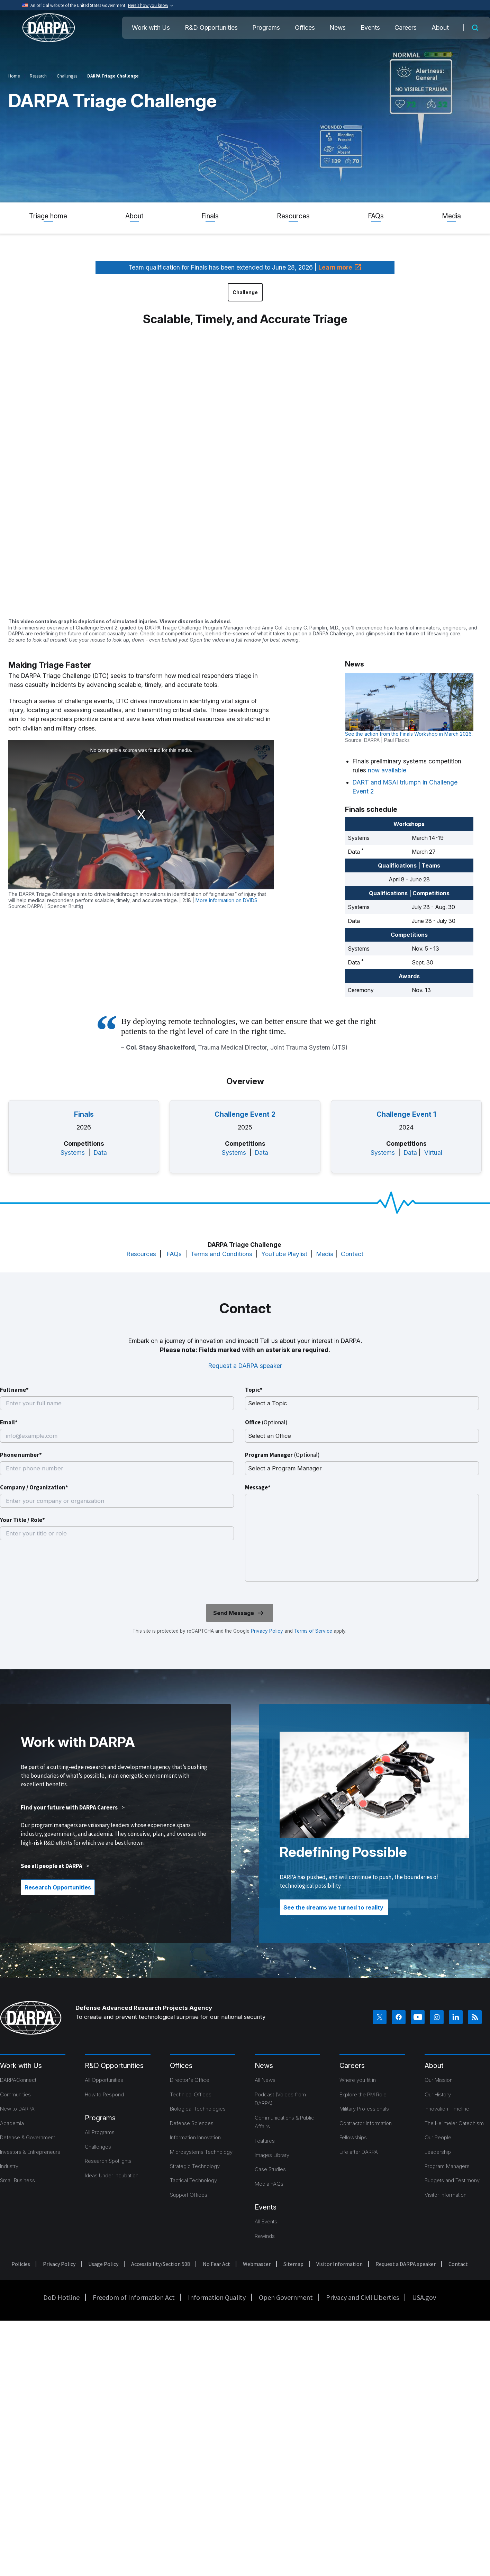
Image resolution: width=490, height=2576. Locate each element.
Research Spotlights (108, 2161)
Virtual (433, 1152)
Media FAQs (269, 2183)
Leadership (438, 2152)
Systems (73, 1152)
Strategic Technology (195, 2166)
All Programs (100, 2132)
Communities (15, 2094)
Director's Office (189, 2080)
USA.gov (424, 2297)
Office (266, 1422)
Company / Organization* (34, 1487)
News (337, 27)
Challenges (67, 76)
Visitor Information (445, 2195)
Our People (438, 2137)
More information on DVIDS (226, 900)
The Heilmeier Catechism (454, 2123)
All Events (266, 2221)
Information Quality (217, 2297)
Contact (352, 1254)
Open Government (286, 2297)
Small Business (17, 2180)
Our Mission (439, 2080)
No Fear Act (216, 2263)
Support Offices (188, 2195)
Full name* (14, 1390)
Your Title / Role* (22, 1520)
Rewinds (265, 2236)
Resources (293, 216)
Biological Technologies (198, 2108)
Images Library (272, 2155)
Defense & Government (27, 2137)
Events (370, 27)
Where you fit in (357, 2080)
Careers (405, 27)
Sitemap (293, 2263)
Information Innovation (195, 2137)
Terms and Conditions (221, 1254)
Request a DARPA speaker (245, 1365)
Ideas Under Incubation (111, 2175)
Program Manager (282, 1455)
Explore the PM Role (363, 2094)
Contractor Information (365, 2123)
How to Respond (104, 2094)
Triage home (48, 216)
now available (387, 770)
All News (265, 2080)
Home (14, 76)
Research (38, 76)
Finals (210, 216)
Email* (9, 1422)
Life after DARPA (358, 2152)
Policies (20, 2263)
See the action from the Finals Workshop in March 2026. (409, 734)
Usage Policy (103, 2263)
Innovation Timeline (447, 2108)
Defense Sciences (192, 2123)
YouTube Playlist (284, 1254)
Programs (266, 27)
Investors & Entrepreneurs (30, 2152)
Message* (258, 1487)
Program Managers (447, 2166)
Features (265, 2141)
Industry (9, 2166)
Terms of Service (312, 1631)
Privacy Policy (267, 1631)
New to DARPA (17, 2108)
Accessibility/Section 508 (160, 2263)
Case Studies (270, 2169)
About (440, 27)
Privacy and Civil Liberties (362, 2297)
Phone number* (21, 1455)
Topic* (254, 1390)
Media (451, 216)
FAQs (376, 216)
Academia (12, 2123)
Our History (438, 2094)
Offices (305, 27)
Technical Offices (190, 2094)
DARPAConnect (18, 2080)
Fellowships (353, 2137)
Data (100, 1152)
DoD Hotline (61, 2297)
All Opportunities (104, 2080)
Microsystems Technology (201, 2152)
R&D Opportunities (211, 27)
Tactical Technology (193, 2180)
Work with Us (151, 27)
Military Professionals (364, 2108)
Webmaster (257, 2263)
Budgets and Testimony (452, 2180)
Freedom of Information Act (134, 2297)
